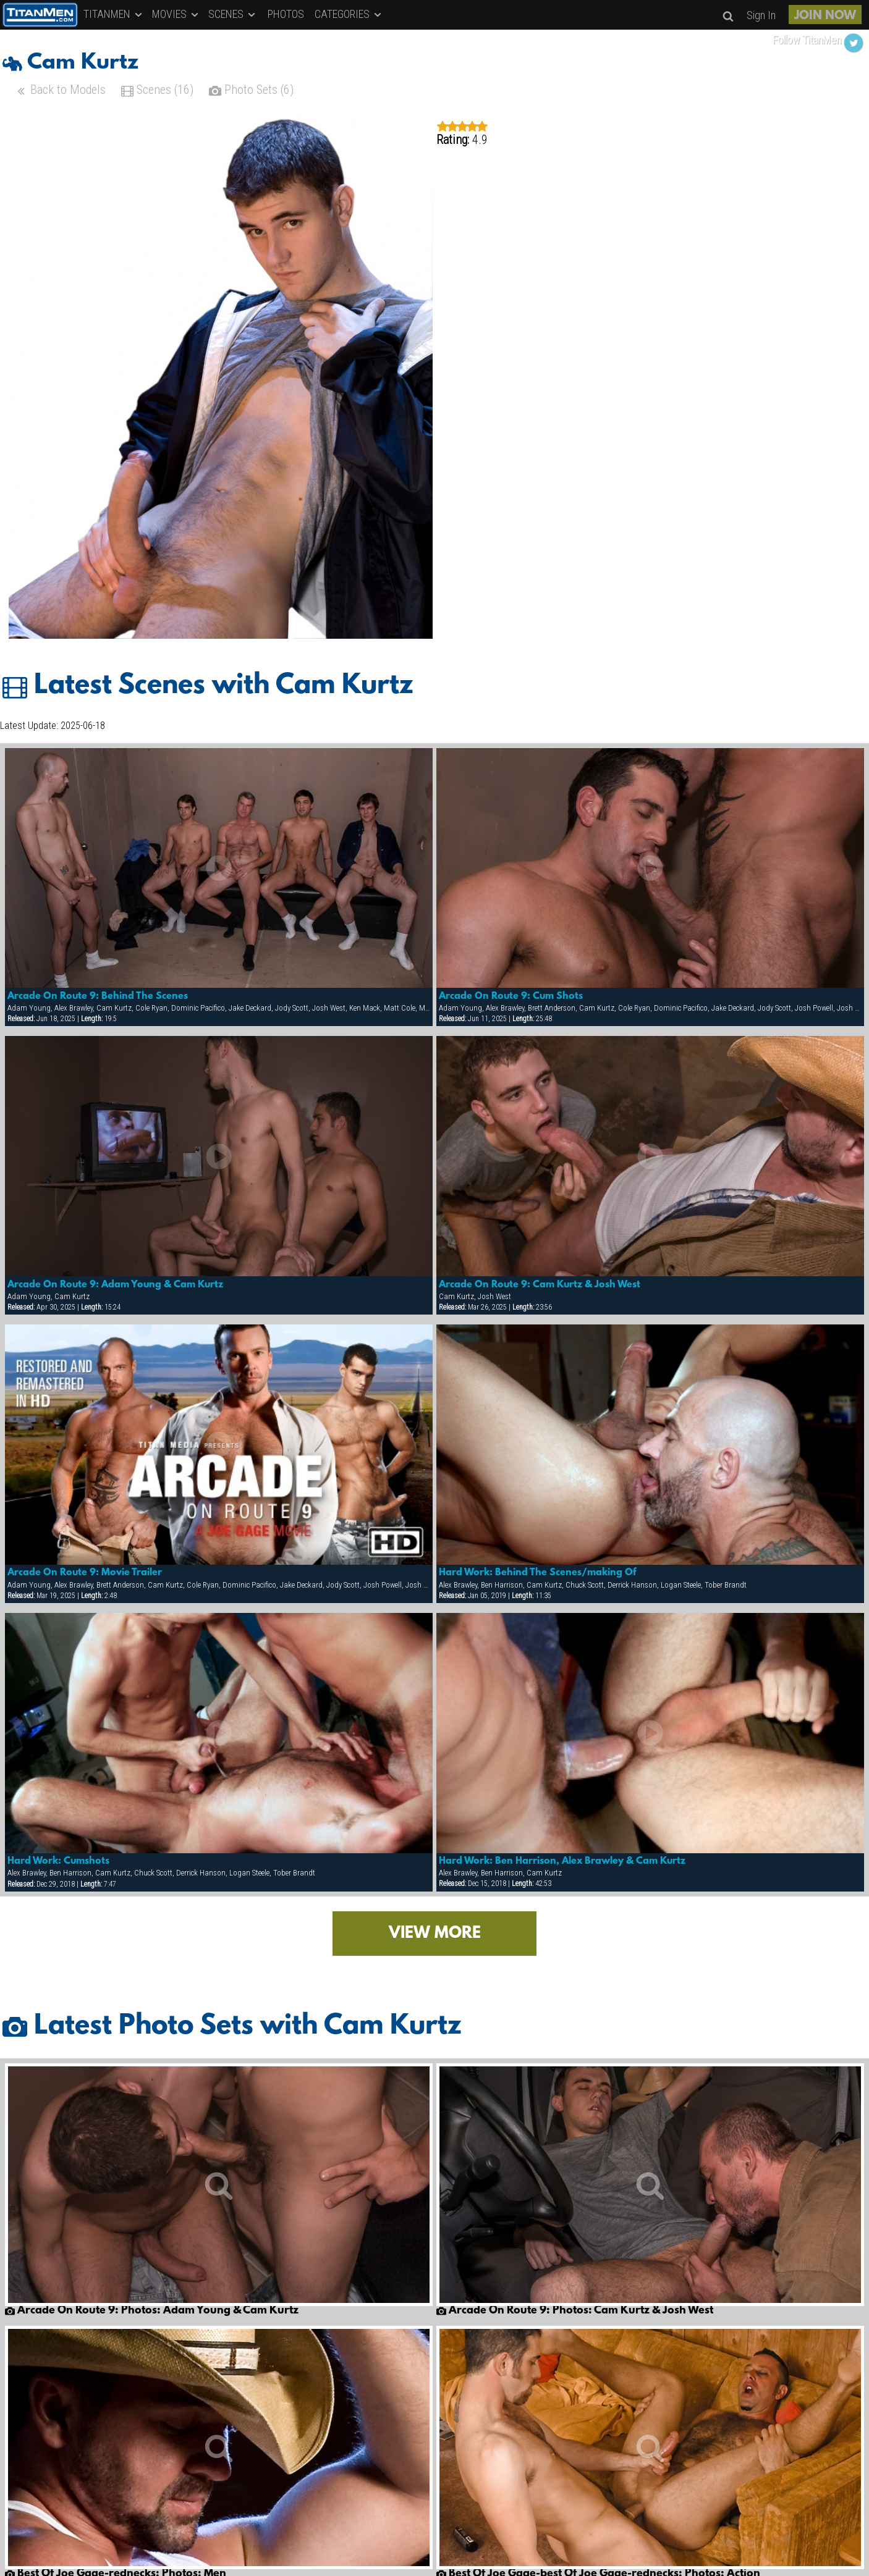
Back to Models (60, 91)
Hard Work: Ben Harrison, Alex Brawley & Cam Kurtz (562, 1861)
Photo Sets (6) (251, 91)
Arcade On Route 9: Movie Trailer (84, 1572)
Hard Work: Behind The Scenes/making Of (537, 1572)
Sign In (761, 15)
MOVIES (176, 13)
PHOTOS (286, 13)
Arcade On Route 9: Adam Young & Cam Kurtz (115, 1284)
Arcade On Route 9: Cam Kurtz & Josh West (539, 1284)
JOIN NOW (825, 16)
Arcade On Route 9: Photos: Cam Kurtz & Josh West (574, 2311)
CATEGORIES (349, 13)
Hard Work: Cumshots (58, 1861)
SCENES (232, 13)
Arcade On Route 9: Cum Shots (511, 996)
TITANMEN (113, 13)
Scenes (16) (157, 91)
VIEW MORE (435, 1933)
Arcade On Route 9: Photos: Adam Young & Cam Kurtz (152, 2311)
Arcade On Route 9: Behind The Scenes (97, 996)
